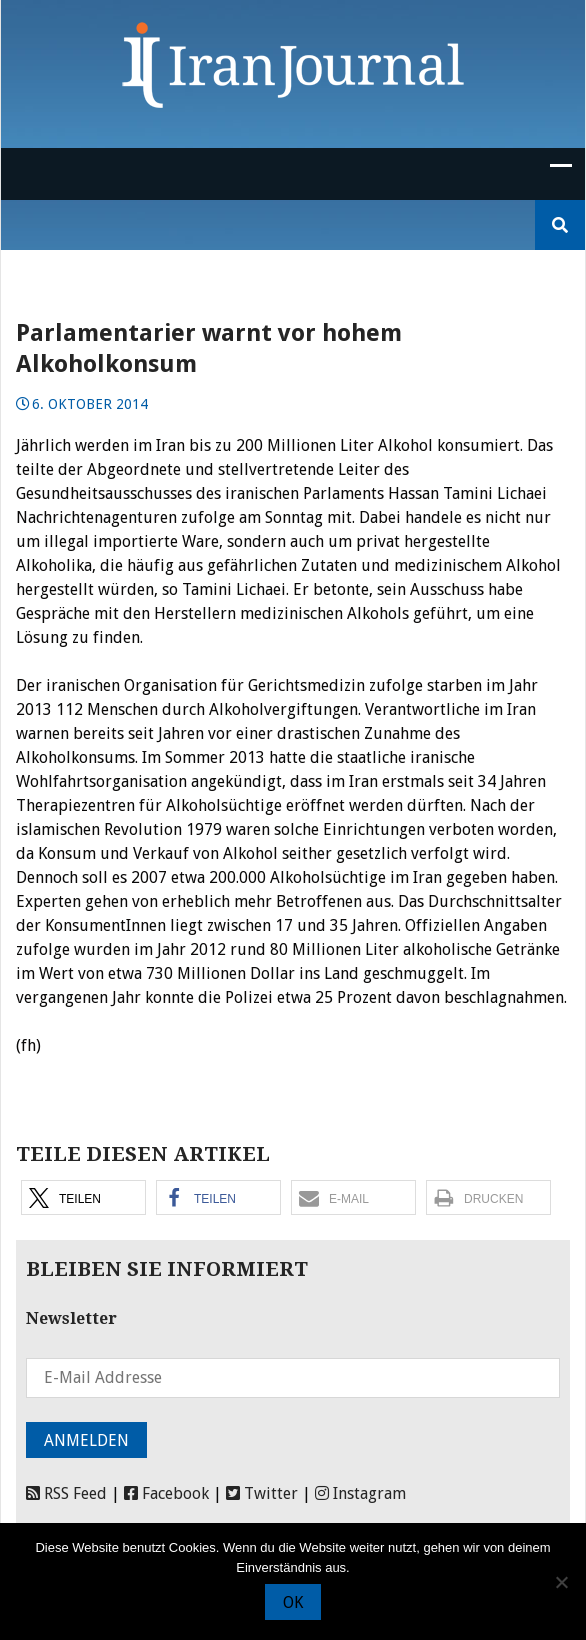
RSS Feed (66, 1493)
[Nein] (561, 1582)
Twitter (262, 1493)
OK (293, 1602)
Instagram (360, 1493)
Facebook (166, 1493)
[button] (83, 1197)
